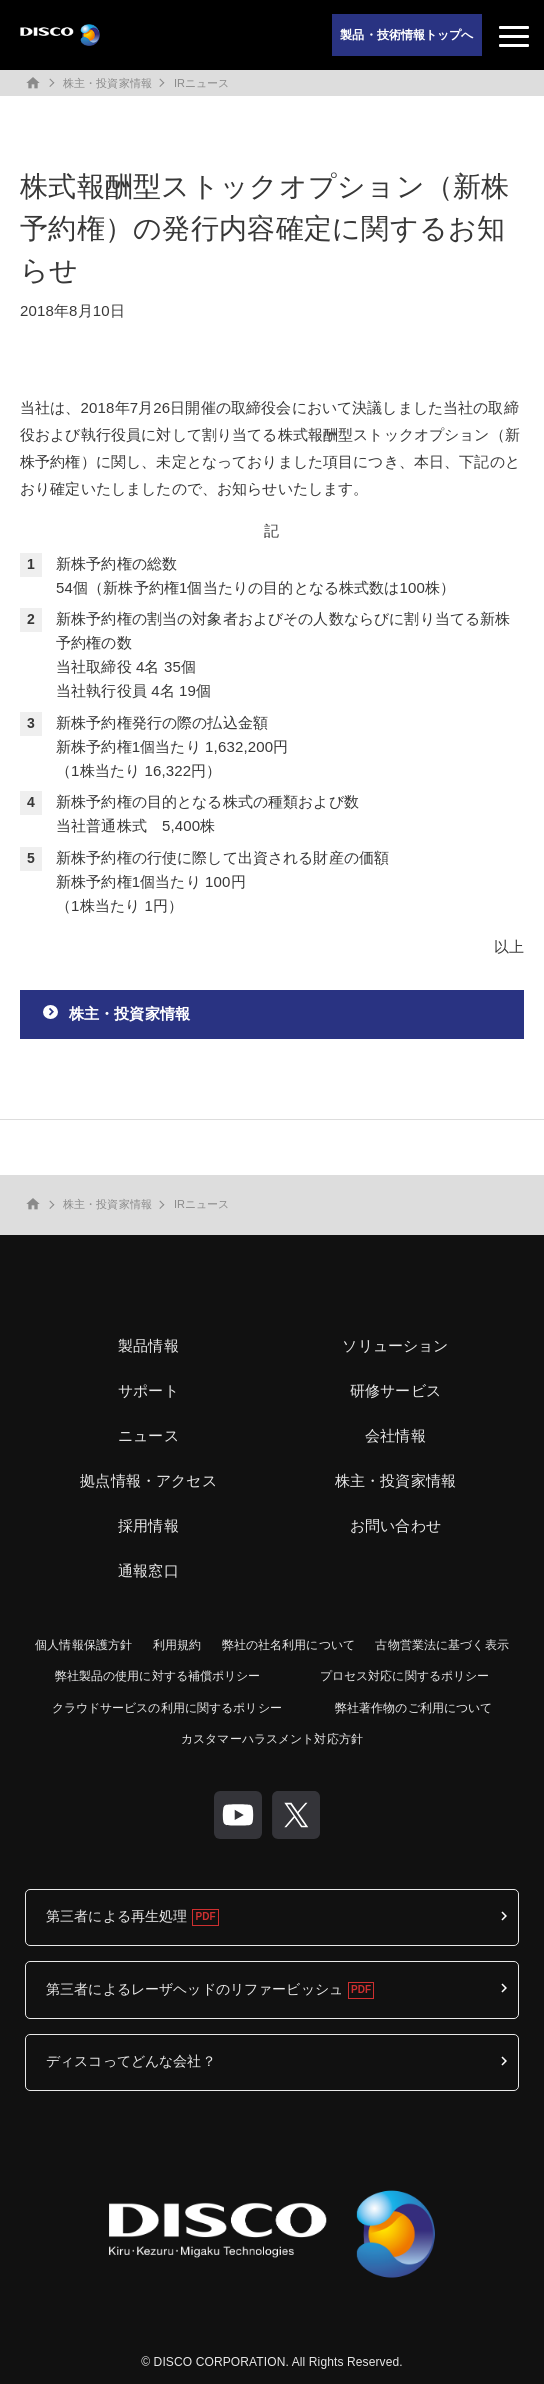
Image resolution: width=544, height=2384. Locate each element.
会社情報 (395, 1435)
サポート (148, 1390)
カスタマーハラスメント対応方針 (272, 1739)
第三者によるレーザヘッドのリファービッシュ (194, 1989)
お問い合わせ (395, 1525)
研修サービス (395, 1390)
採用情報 (148, 1525)
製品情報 (148, 1345)
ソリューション (395, 1345)
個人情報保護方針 (83, 1645)
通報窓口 (148, 1570)
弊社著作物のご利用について (414, 1708)
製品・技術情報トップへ (406, 35)
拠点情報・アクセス (148, 1480)
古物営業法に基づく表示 (441, 1645)
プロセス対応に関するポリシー (405, 1676)
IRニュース (202, 83)
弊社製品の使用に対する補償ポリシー (158, 1676)
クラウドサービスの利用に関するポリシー (167, 1708)
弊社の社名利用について (288, 1645)
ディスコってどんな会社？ (131, 2061)
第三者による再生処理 (116, 1916)
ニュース (148, 1435)
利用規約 (177, 1645)
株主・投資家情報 (107, 83)
